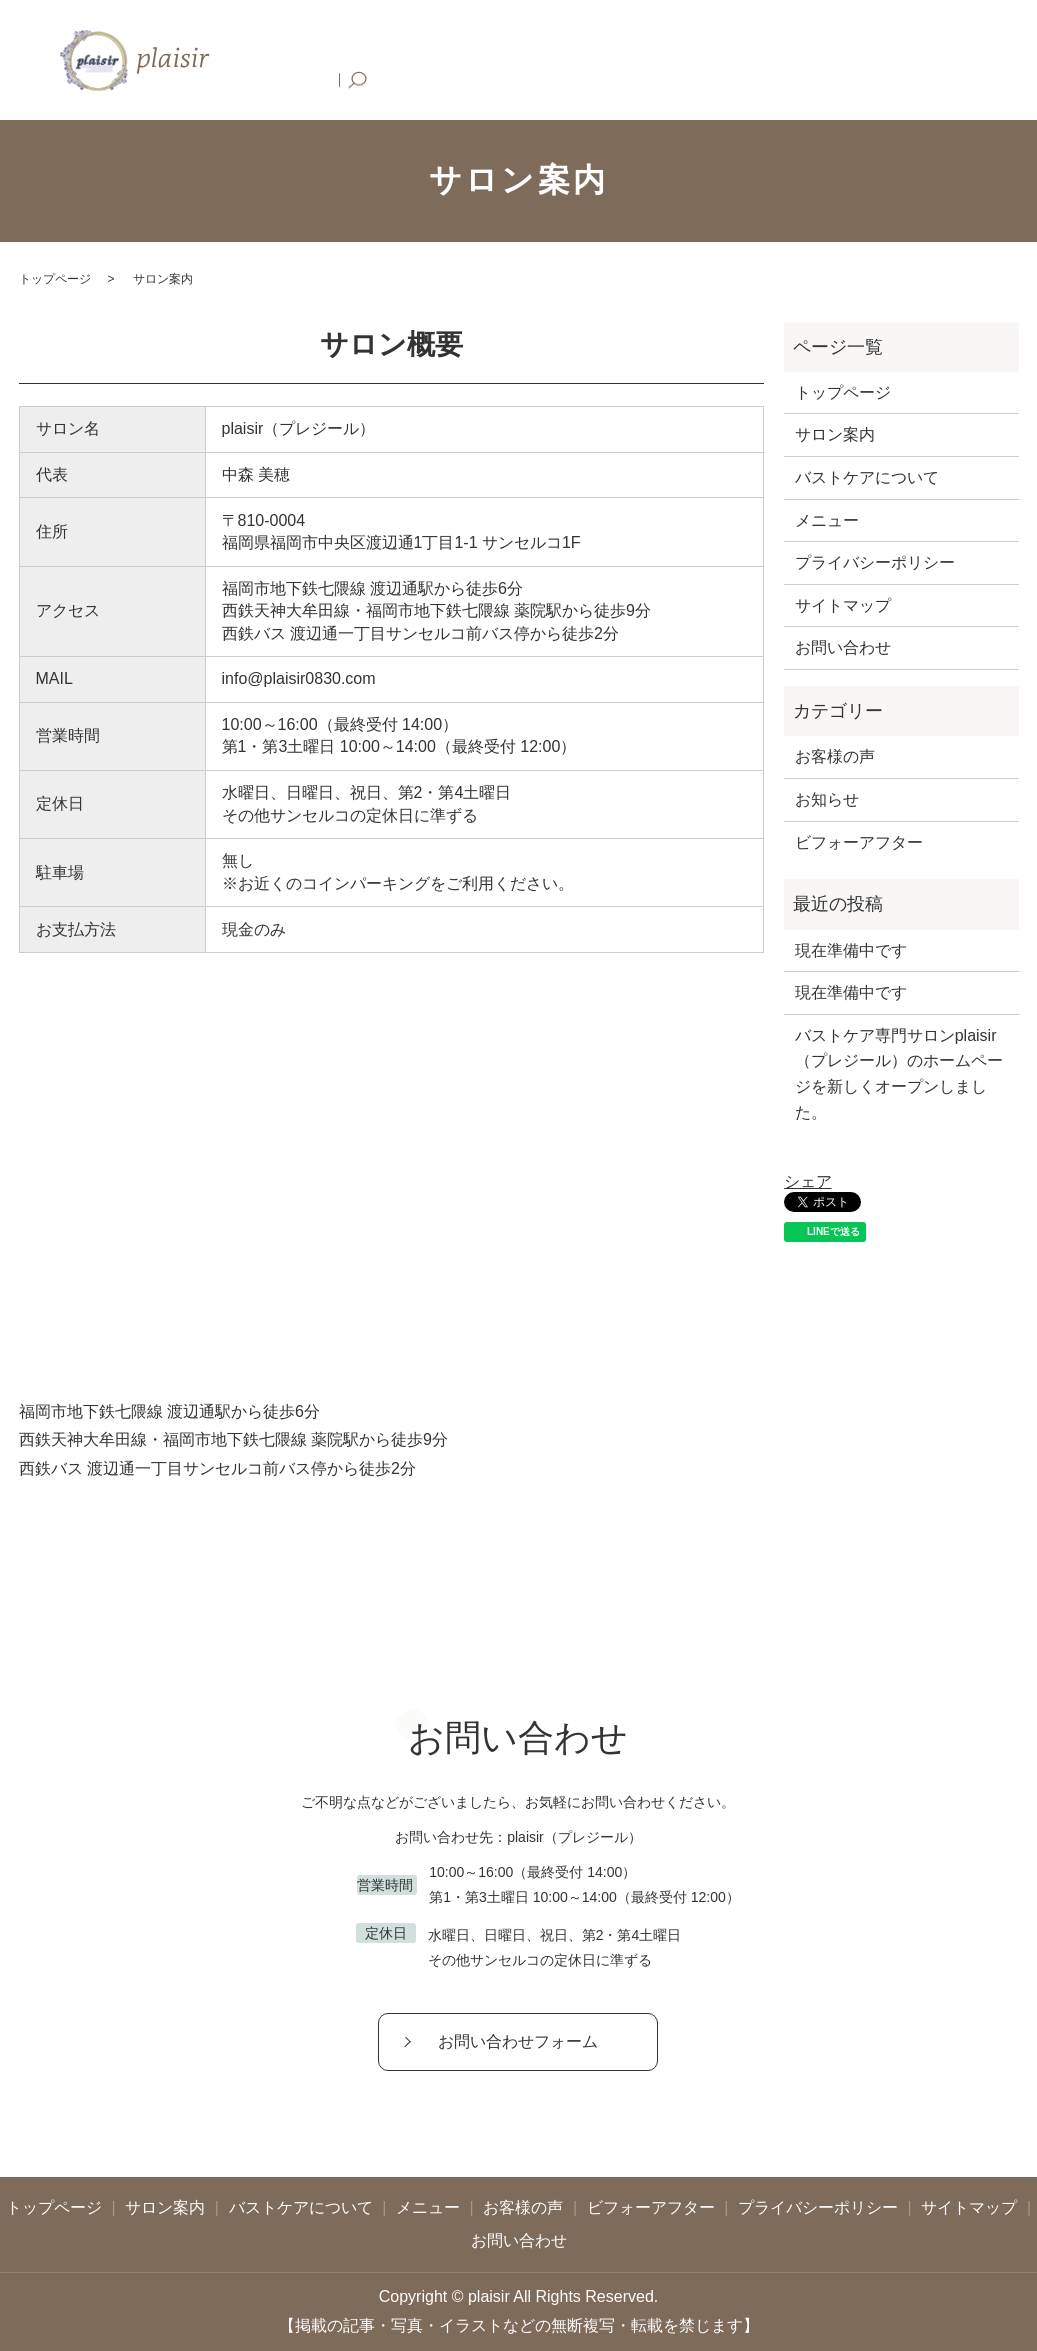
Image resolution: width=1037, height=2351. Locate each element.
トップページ (299, 59)
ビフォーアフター (798, 59)
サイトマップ (843, 605)
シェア (808, 1181)
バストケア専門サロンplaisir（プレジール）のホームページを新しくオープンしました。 (899, 1074)
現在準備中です (851, 950)
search (981, 60)
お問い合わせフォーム (518, 2041)
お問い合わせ (912, 59)
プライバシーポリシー (875, 562)
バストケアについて (506, 59)
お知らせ (827, 799)
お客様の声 (691, 59)
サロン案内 (392, 59)
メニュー (613, 59)
